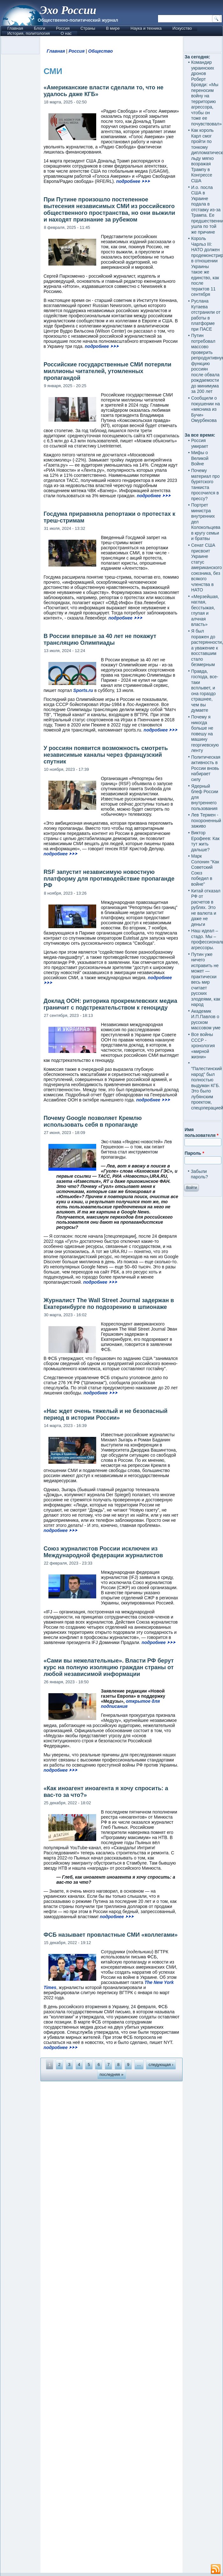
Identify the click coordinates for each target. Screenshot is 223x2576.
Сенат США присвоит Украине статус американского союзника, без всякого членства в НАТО (206, 567)
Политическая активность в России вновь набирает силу (205, 768)
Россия (63, 28)
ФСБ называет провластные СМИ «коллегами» (111, 1935)
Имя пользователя (201, 1132)
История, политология (28, 33)
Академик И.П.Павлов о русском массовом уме (205, 1020)
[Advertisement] (111, 2326)
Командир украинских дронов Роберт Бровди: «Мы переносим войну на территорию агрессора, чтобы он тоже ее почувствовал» (206, 93)
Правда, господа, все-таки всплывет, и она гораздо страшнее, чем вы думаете (204, 691)
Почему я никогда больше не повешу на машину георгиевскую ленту (205, 733)
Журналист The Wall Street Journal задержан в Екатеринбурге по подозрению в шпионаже (109, 1303)
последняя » (112, 2074)
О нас (66, 33)
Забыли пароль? (199, 1174)
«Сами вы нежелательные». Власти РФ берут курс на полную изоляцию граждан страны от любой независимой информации (109, 1667)
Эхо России (68, 10)
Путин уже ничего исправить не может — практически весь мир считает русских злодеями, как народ (205, 979)
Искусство (182, 28)
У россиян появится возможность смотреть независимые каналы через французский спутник (106, 755)
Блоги (39, 28)
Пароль (194, 1153)
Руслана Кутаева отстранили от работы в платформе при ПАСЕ (205, 315)
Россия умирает (199, 443)
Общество (100, 51)
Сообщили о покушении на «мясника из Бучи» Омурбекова (205, 409)
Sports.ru (83, 690)
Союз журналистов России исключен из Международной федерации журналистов (103, 1551)
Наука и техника (146, 28)
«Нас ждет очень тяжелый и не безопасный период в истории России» (106, 1414)
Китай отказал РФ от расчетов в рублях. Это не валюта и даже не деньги (205, 907)
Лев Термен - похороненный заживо (206, 820)
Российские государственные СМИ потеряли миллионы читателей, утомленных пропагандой (107, 371)
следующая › (160, 2064)
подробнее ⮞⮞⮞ (133, 181)
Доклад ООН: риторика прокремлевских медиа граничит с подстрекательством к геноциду (110, 1004)
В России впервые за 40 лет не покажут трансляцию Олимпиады (100, 639)
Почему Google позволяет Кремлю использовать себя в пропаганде (93, 1121)
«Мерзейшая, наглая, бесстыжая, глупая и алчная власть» (205, 610)
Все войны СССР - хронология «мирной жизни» (203, 1045)
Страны (87, 28)
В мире (113, 28)
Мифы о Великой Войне (200, 458)
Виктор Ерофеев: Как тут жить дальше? (205, 841)
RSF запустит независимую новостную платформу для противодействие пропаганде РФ (109, 879)
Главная (15, 28)
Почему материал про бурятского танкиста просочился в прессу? (205, 484)
